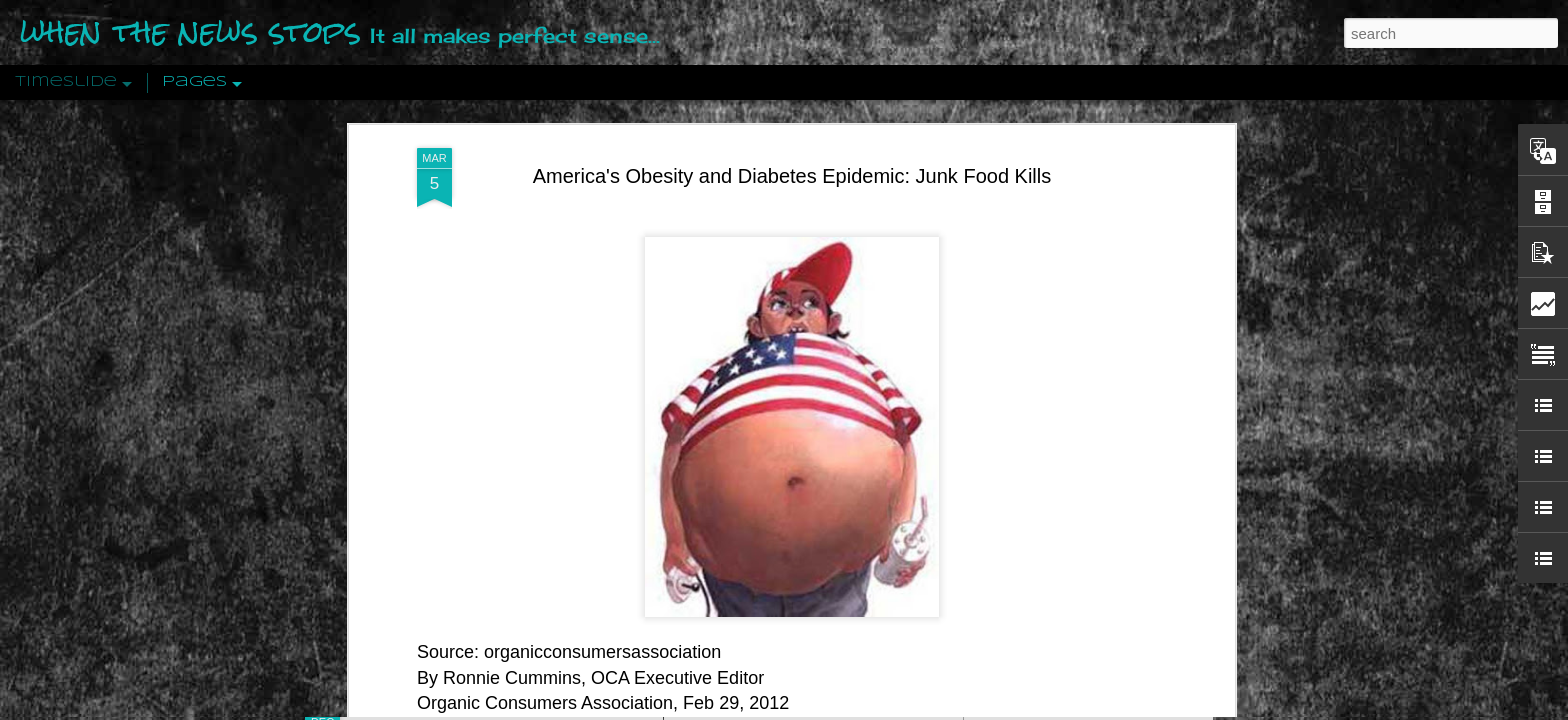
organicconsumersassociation (602, 553)
